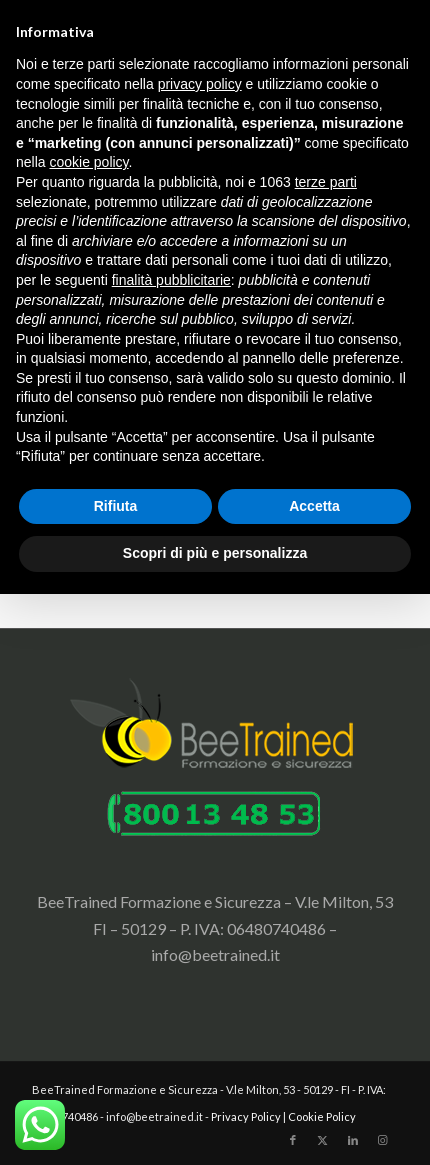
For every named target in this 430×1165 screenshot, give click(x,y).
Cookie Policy (322, 1116)
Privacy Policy (246, 1116)
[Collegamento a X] (323, 1140)
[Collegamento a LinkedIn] (353, 1140)
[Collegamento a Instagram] (383, 1140)
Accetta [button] (314, 506)
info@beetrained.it (215, 954)
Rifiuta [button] (116, 506)
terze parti (326, 182)
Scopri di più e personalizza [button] (215, 553)
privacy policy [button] (200, 84)
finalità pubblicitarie (171, 280)
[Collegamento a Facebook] (293, 1140)
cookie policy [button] (88, 162)
